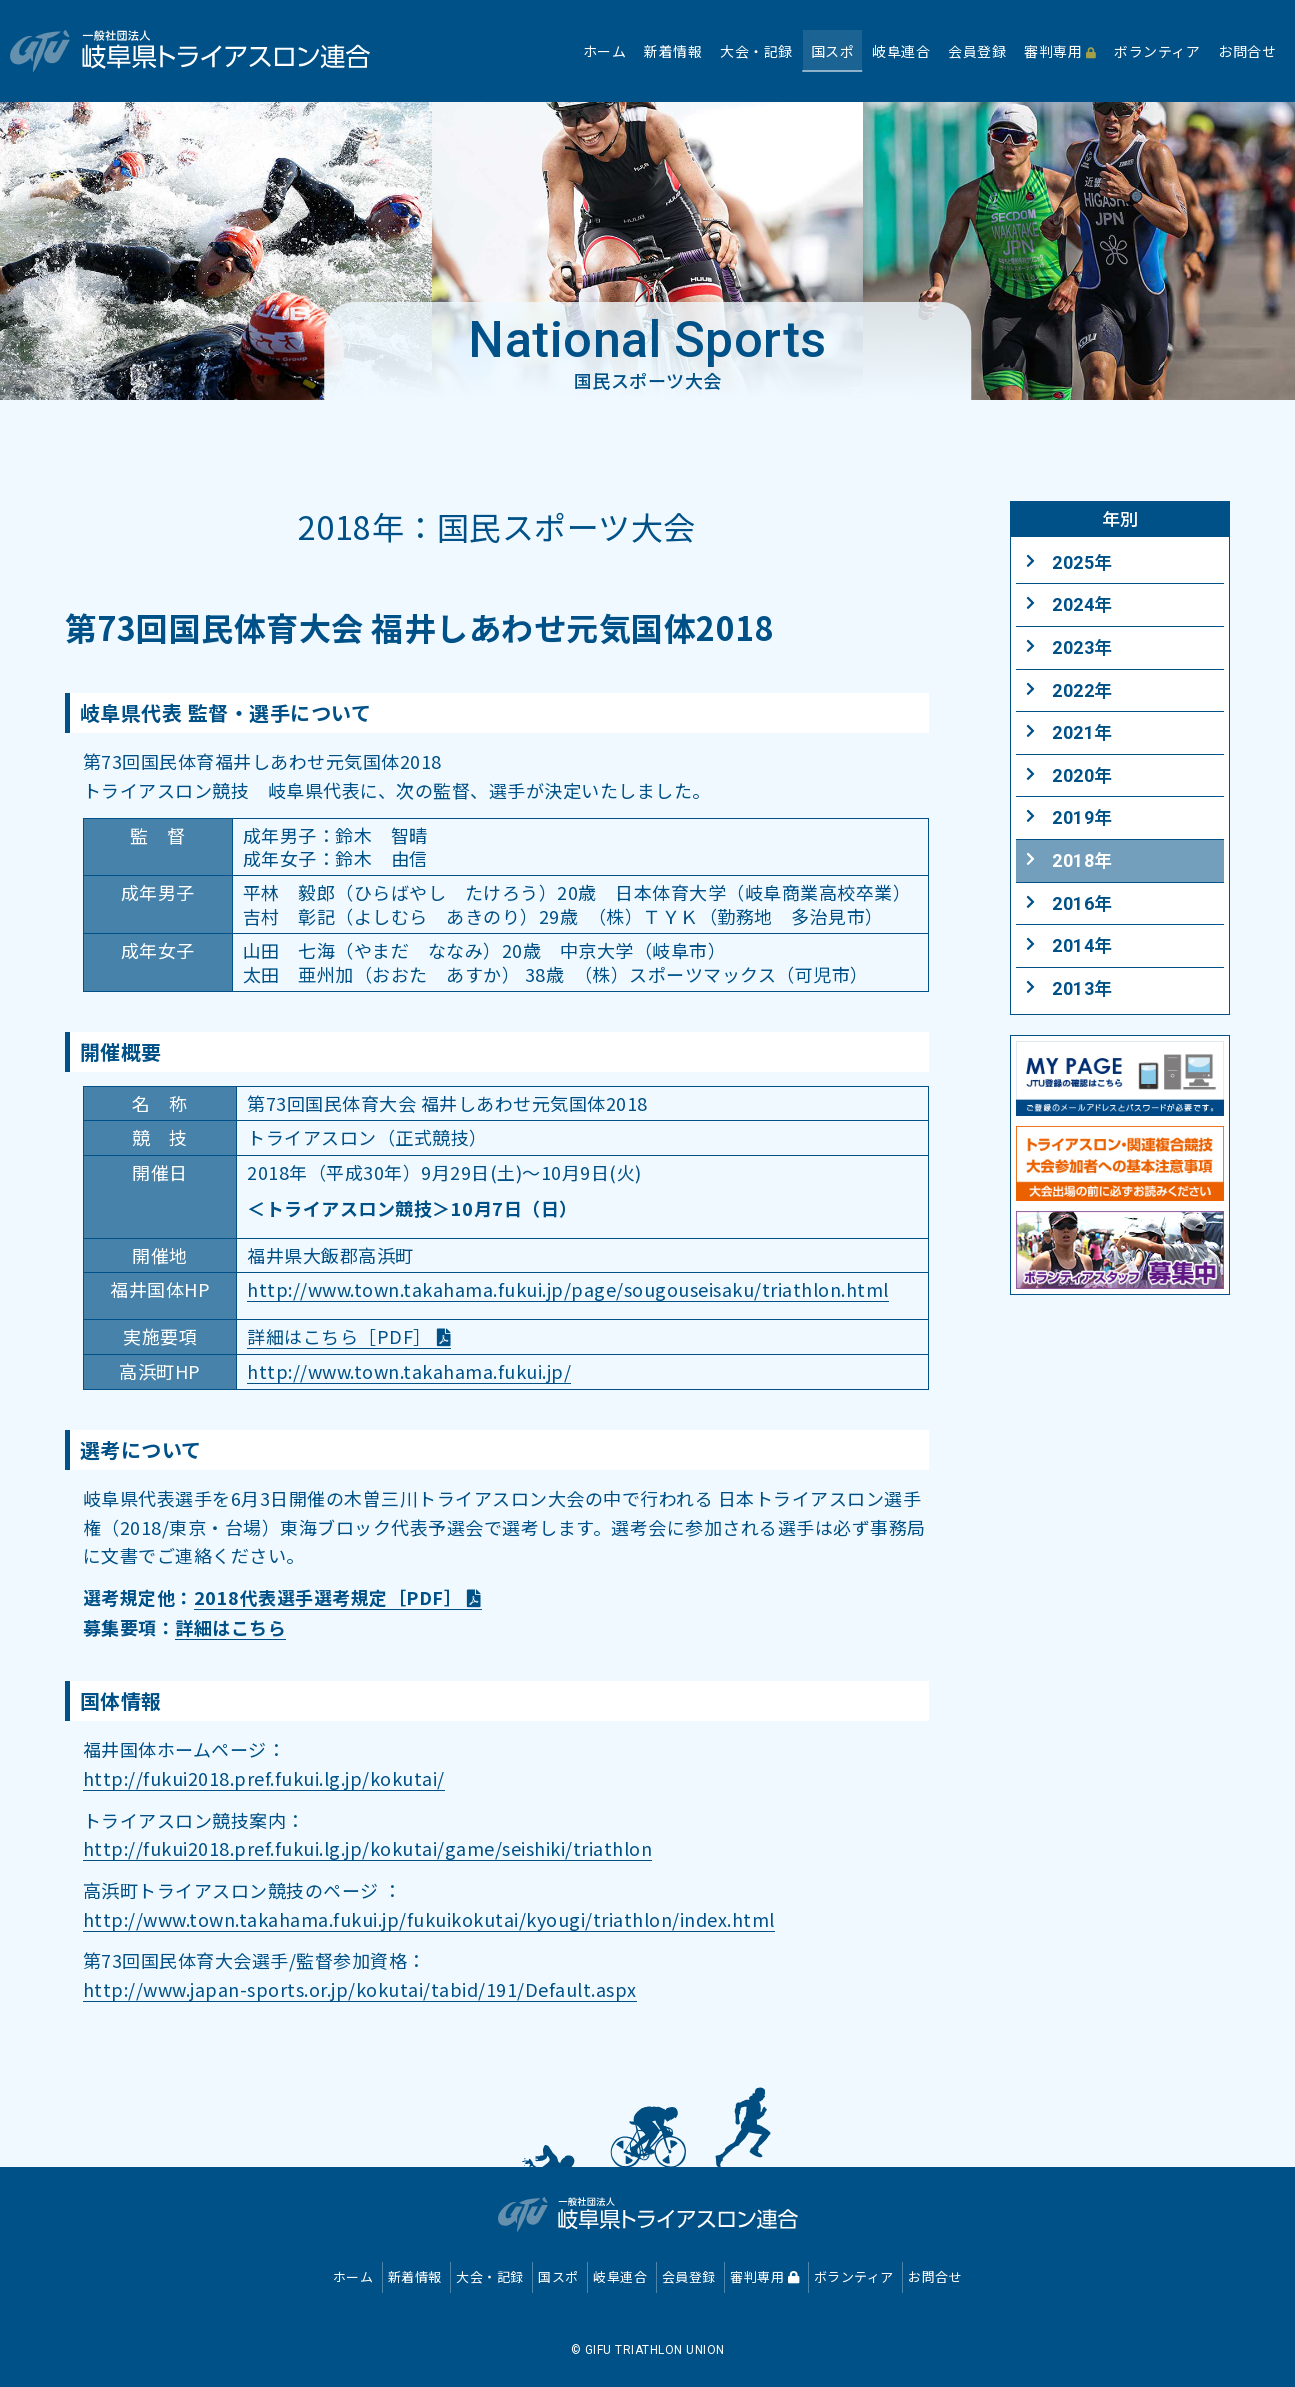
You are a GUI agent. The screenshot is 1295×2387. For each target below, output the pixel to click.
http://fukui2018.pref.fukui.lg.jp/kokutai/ (264, 1778)
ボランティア (854, 2276)
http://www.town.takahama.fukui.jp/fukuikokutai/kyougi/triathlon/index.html (429, 1919)
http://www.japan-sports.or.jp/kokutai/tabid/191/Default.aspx (360, 1989)
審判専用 (764, 2276)
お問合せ (935, 2276)
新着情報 (415, 2276)
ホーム (353, 2276)
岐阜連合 (620, 2276)
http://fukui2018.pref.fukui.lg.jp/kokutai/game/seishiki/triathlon (368, 1848)
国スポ (558, 2276)
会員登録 (689, 2276)
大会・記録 (490, 2276)
